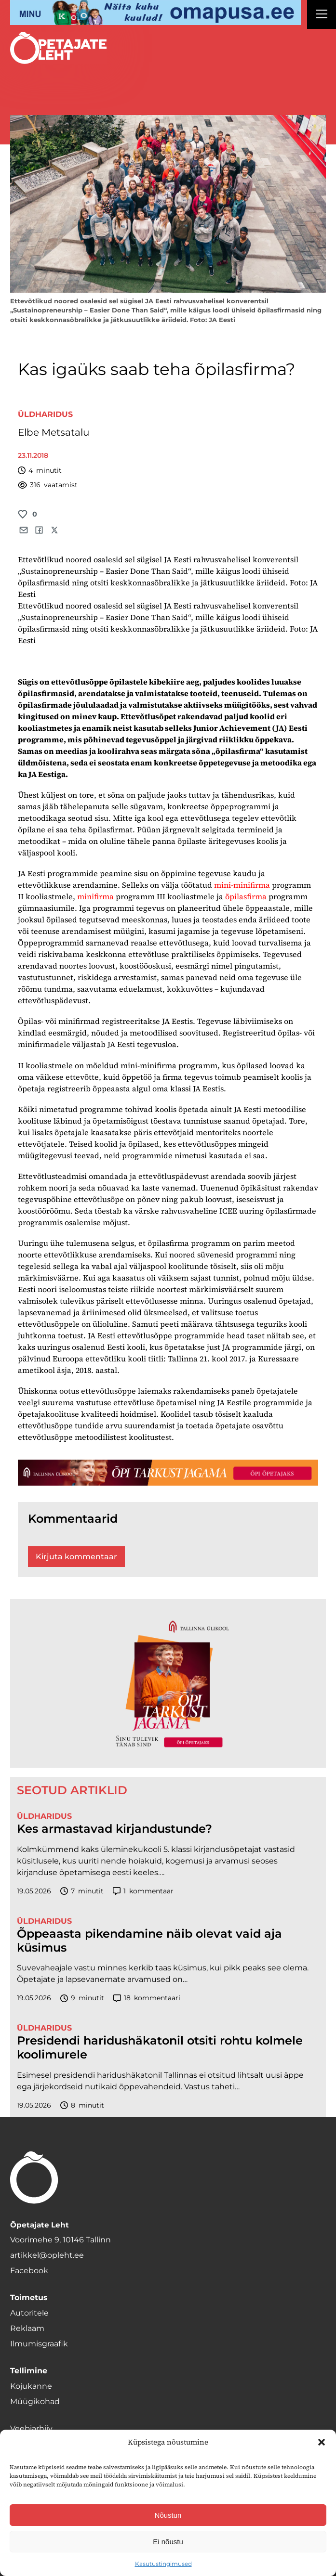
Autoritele (29, 2312)
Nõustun (168, 2515)
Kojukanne (31, 2386)
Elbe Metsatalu (53, 432)
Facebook (29, 2270)
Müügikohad (35, 2401)
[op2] (155, 12)
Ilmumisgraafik (39, 2343)
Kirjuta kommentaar (76, 1556)
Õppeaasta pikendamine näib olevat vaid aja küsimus (149, 1941)
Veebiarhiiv (31, 2428)
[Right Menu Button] (321, 15)
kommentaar (143, 1891)
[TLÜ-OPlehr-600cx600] (168, 1683)
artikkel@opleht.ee (47, 2255)
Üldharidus (45, 414)
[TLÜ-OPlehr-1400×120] (168, 1472)
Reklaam (27, 2328)
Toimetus (29, 2297)
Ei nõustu (168, 2541)
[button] (321, 2442)
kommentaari (146, 1998)
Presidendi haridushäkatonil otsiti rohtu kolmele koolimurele (160, 2047)
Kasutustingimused (163, 2563)
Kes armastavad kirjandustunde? (114, 1829)
